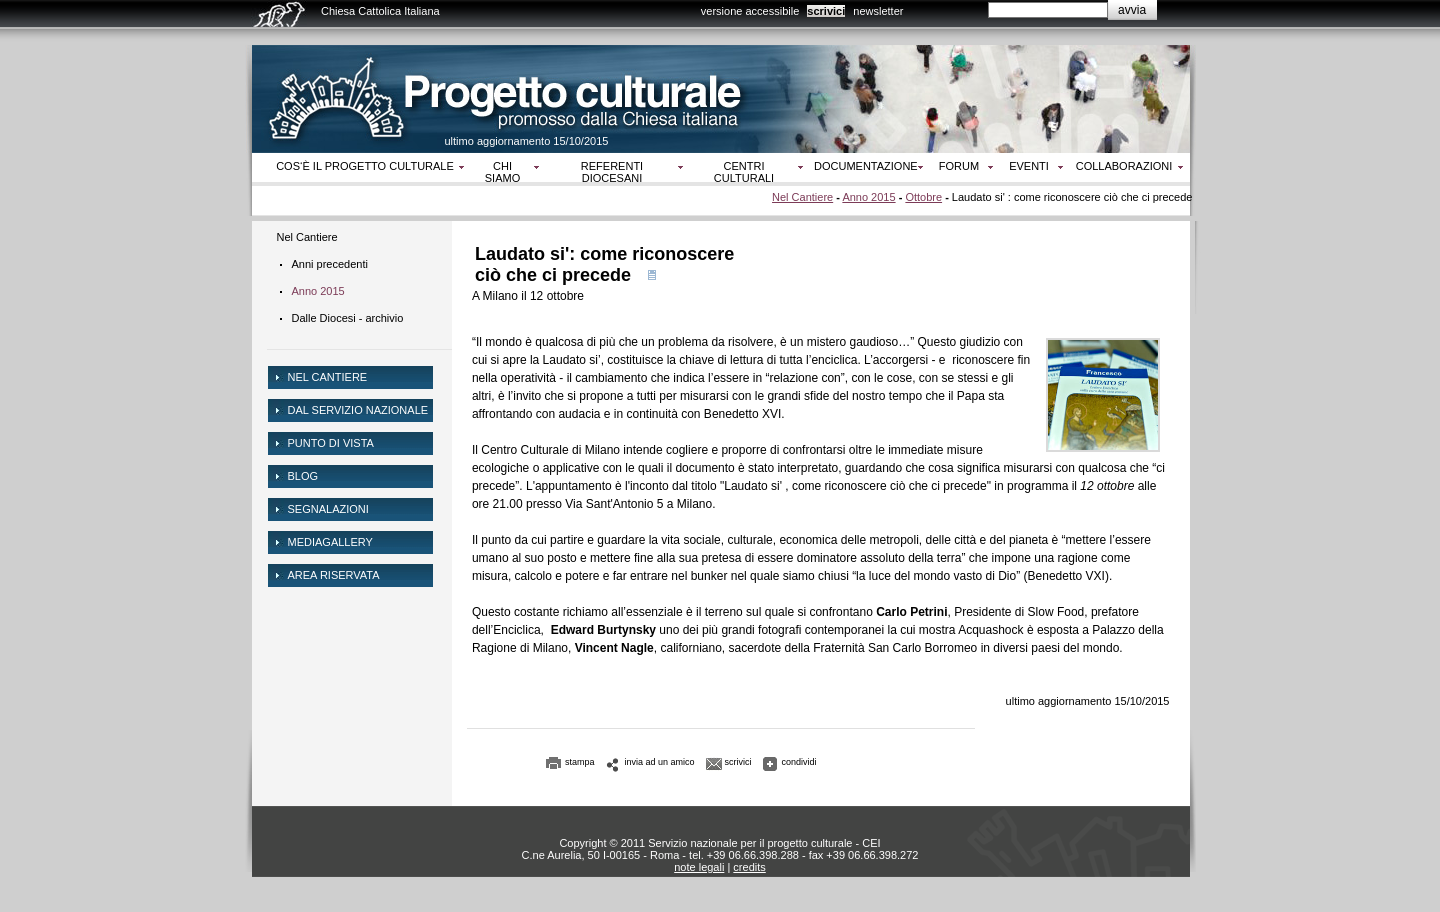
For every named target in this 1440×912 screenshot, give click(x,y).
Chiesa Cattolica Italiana (380, 11)
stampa (580, 762)
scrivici (826, 11)
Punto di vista (331, 443)
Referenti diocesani (612, 172)
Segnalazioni (328, 509)
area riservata (334, 575)
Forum (959, 166)
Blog (303, 476)
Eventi (1029, 166)
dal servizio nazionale (358, 410)
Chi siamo (502, 172)
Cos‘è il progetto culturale (365, 166)
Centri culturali (744, 172)
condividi (799, 762)
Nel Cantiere (802, 197)
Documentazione (866, 166)
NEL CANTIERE (328, 377)
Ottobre (923, 197)
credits (749, 867)
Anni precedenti (330, 264)
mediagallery (330, 542)
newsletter (878, 11)
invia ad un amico (660, 762)
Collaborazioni (1124, 166)
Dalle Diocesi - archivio (348, 318)
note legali (699, 867)
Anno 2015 (868, 197)
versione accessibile (750, 11)
